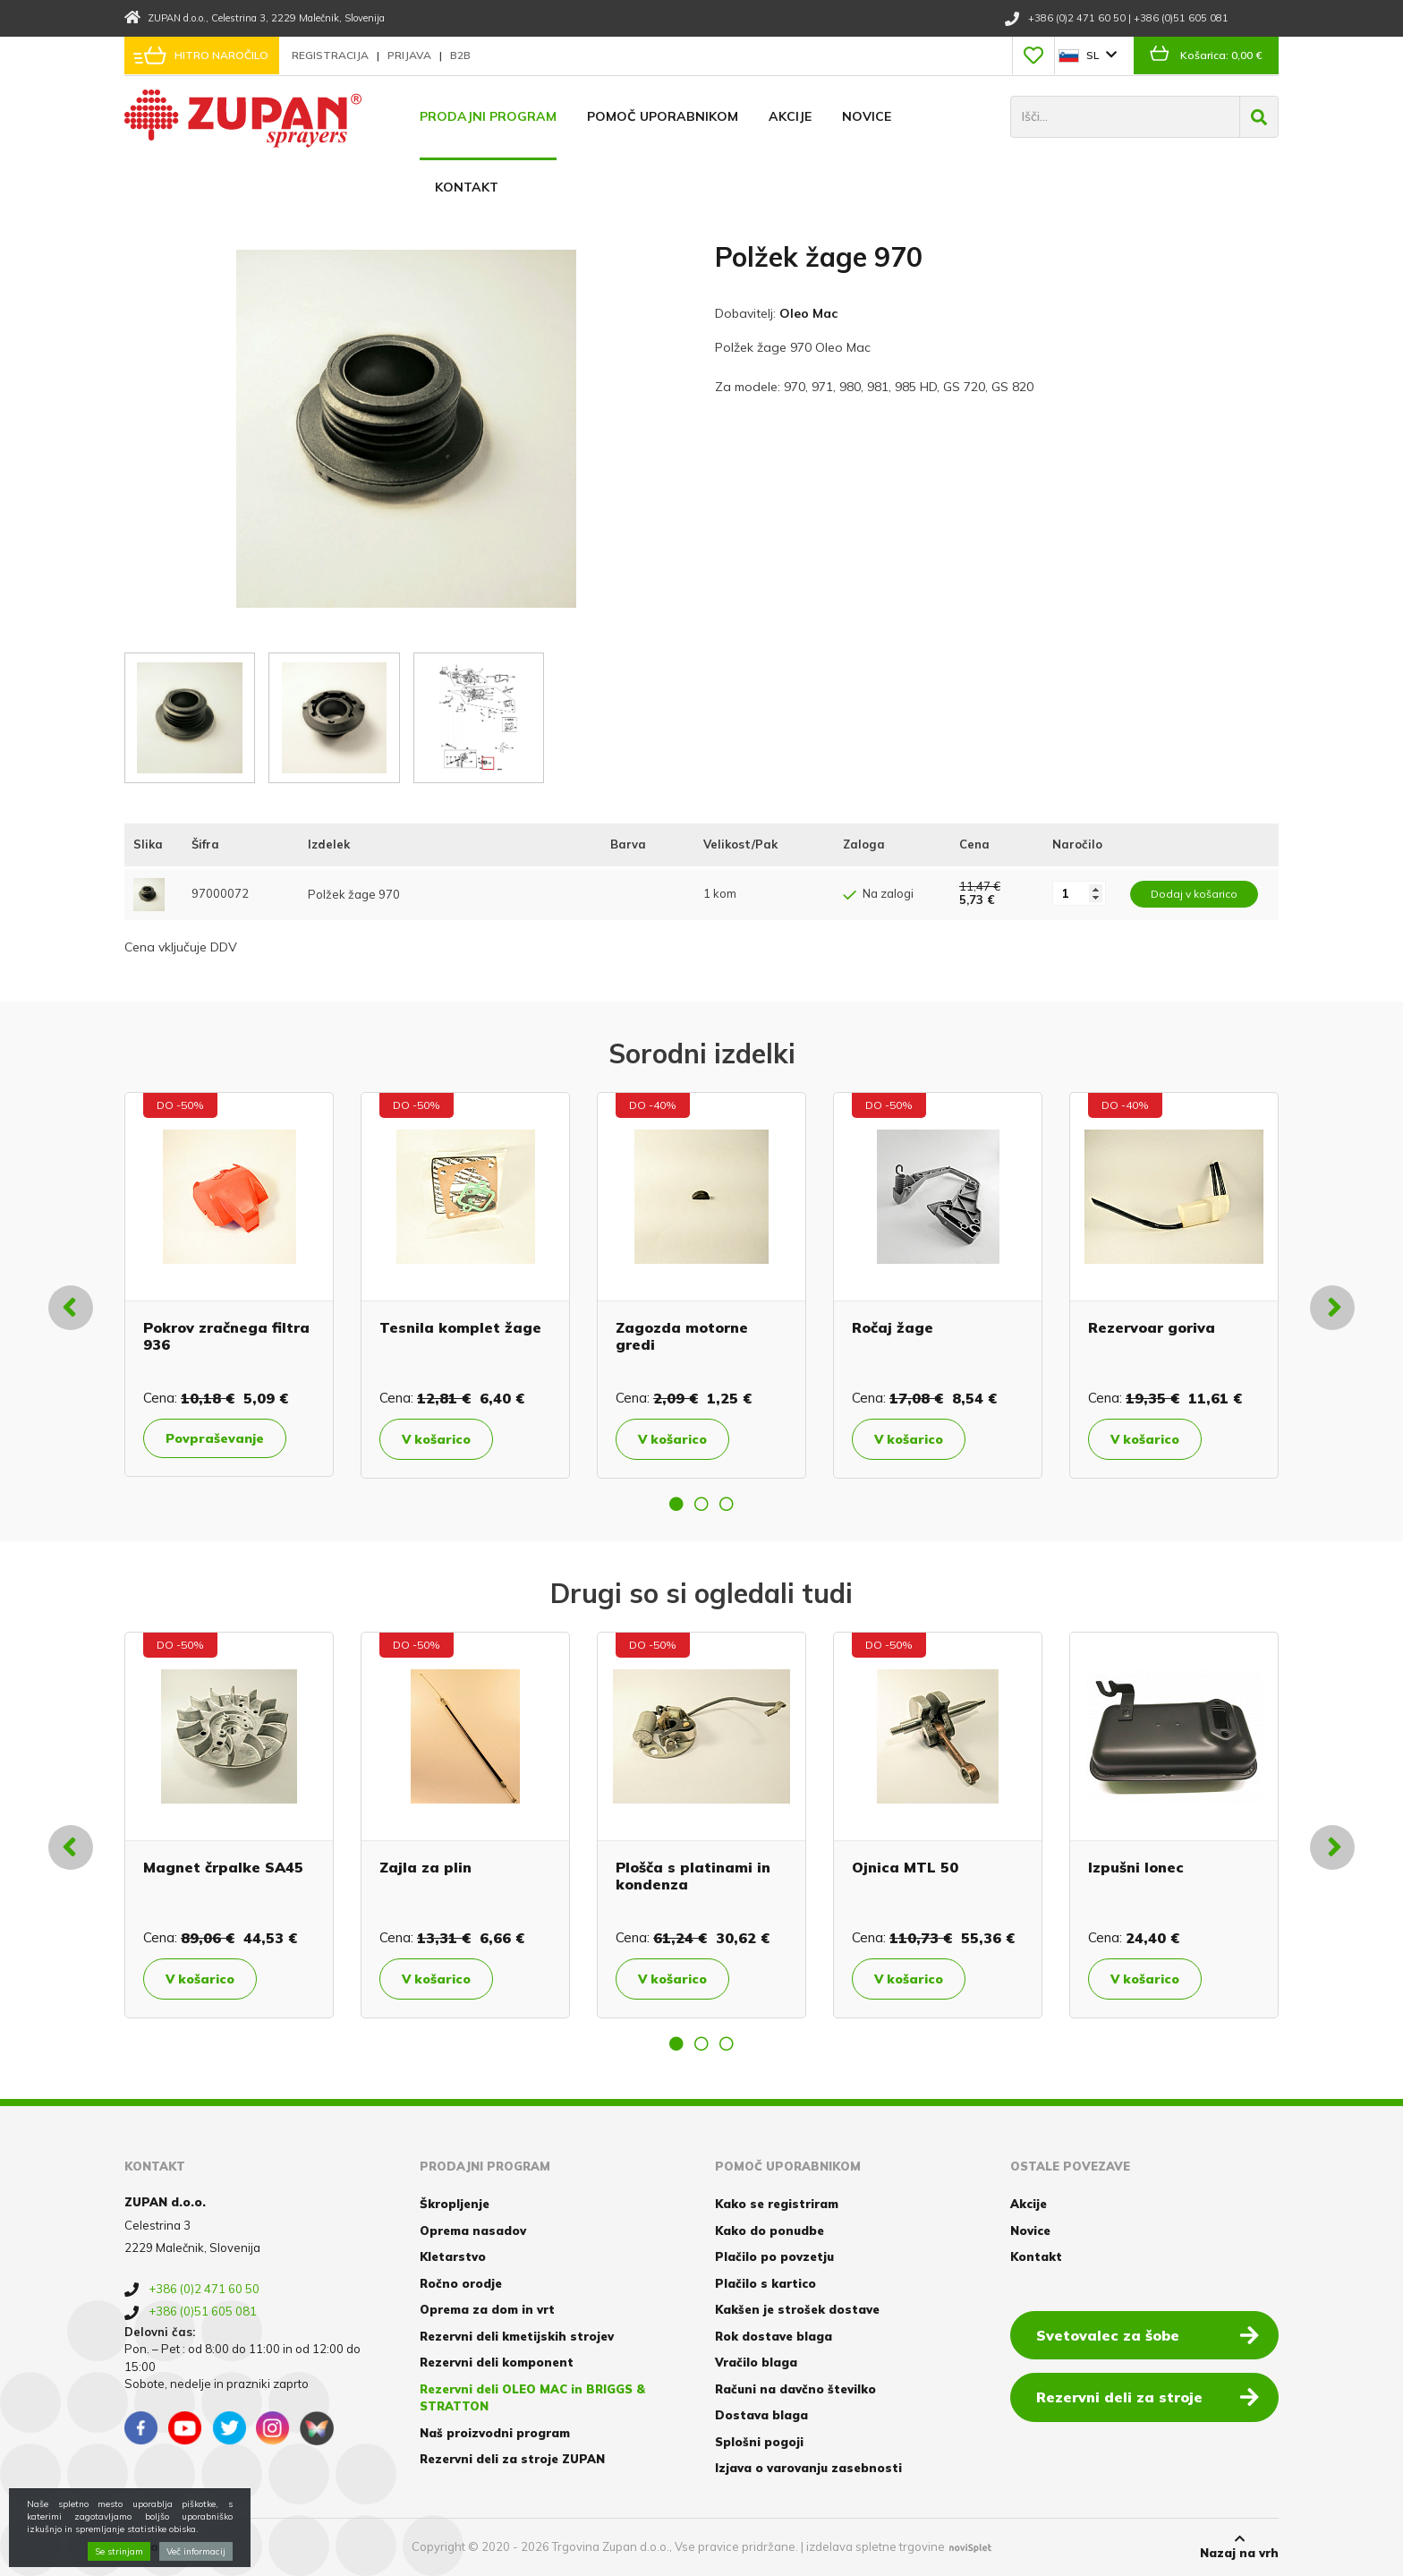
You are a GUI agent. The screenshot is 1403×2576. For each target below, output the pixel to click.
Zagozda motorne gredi (682, 1335)
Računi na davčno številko (795, 2389)
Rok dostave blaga (773, 2336)
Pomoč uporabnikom (662, 116)
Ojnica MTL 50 (905, 1867)
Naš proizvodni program (495, 2433)
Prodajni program (488, 116)
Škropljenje (454, 2203)
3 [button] (726, 1503)
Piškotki (149, 2546)
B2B (460, 55)
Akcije (790, 116)
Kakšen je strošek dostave (797, 2309)
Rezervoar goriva (1151, 1327)
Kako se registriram (776, 2203)
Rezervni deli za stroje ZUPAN (512, 2459)
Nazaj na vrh (1239, 2546)
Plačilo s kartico (765, 2283)
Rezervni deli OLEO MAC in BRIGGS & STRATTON (532, 2398)
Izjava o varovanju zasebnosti (808, 2468)
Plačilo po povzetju (774, 2256)
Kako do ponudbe (769, 2230)
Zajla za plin (425, 1867)
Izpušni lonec (1136, 1867)
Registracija (331, 55)
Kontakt (466, 187)
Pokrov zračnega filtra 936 (226, 1335)
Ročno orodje (461, 2283)
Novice (866, 116)
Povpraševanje (215, 1438)
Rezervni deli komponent (497, 2362)
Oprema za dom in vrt (487, 2309)
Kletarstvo (453, 2256)
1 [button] (676, 1503)
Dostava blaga (761, 2415)
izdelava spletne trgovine (875, 2546)
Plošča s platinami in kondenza (693, 1875)
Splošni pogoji (759, 2442)
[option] (229, 1284)
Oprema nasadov (473, 2230)
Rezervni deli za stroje (1147, 2396)
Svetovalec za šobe (1147, 2334)
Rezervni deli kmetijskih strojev (517, 2336)
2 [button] (701, 1503)
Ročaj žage (892, 1327)
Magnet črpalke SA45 (223, 1867)
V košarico (436, 1439)
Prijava (410, 55)
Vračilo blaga (756, 2362)
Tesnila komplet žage (460, 1327)
